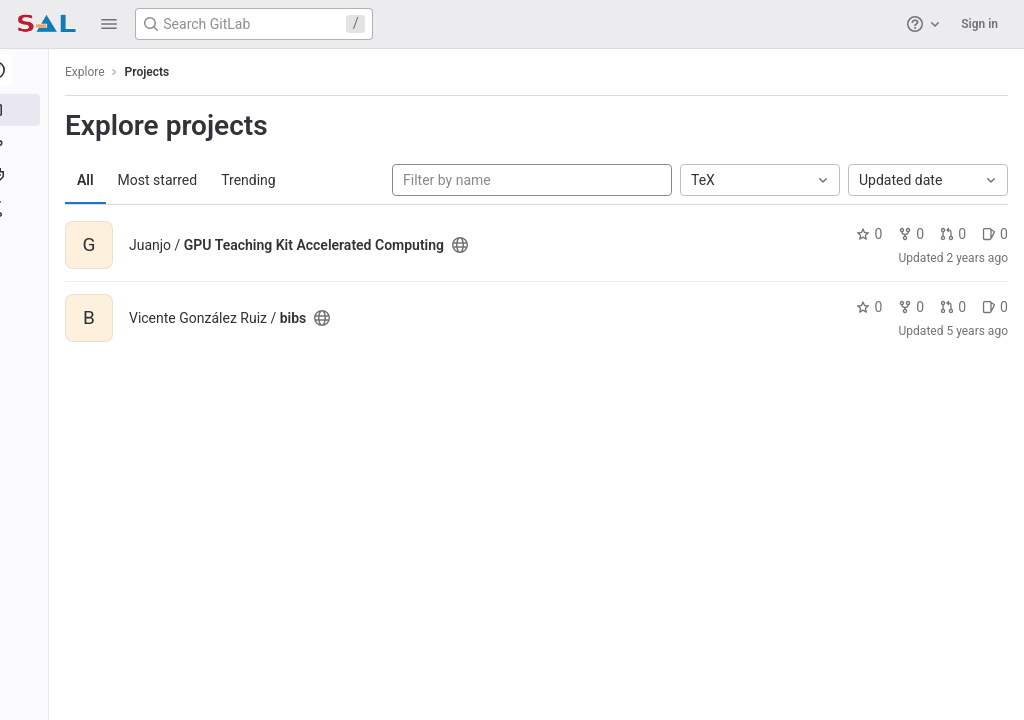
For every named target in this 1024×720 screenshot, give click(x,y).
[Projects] (27, 110)
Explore (92, 72)
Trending (255, 180)
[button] (109, 24)
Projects (154, 72)
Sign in (979, 24)
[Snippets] (27, 209)
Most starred (165, 180)
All (92, 180)
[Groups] (27, 143)
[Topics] (27, 176)
